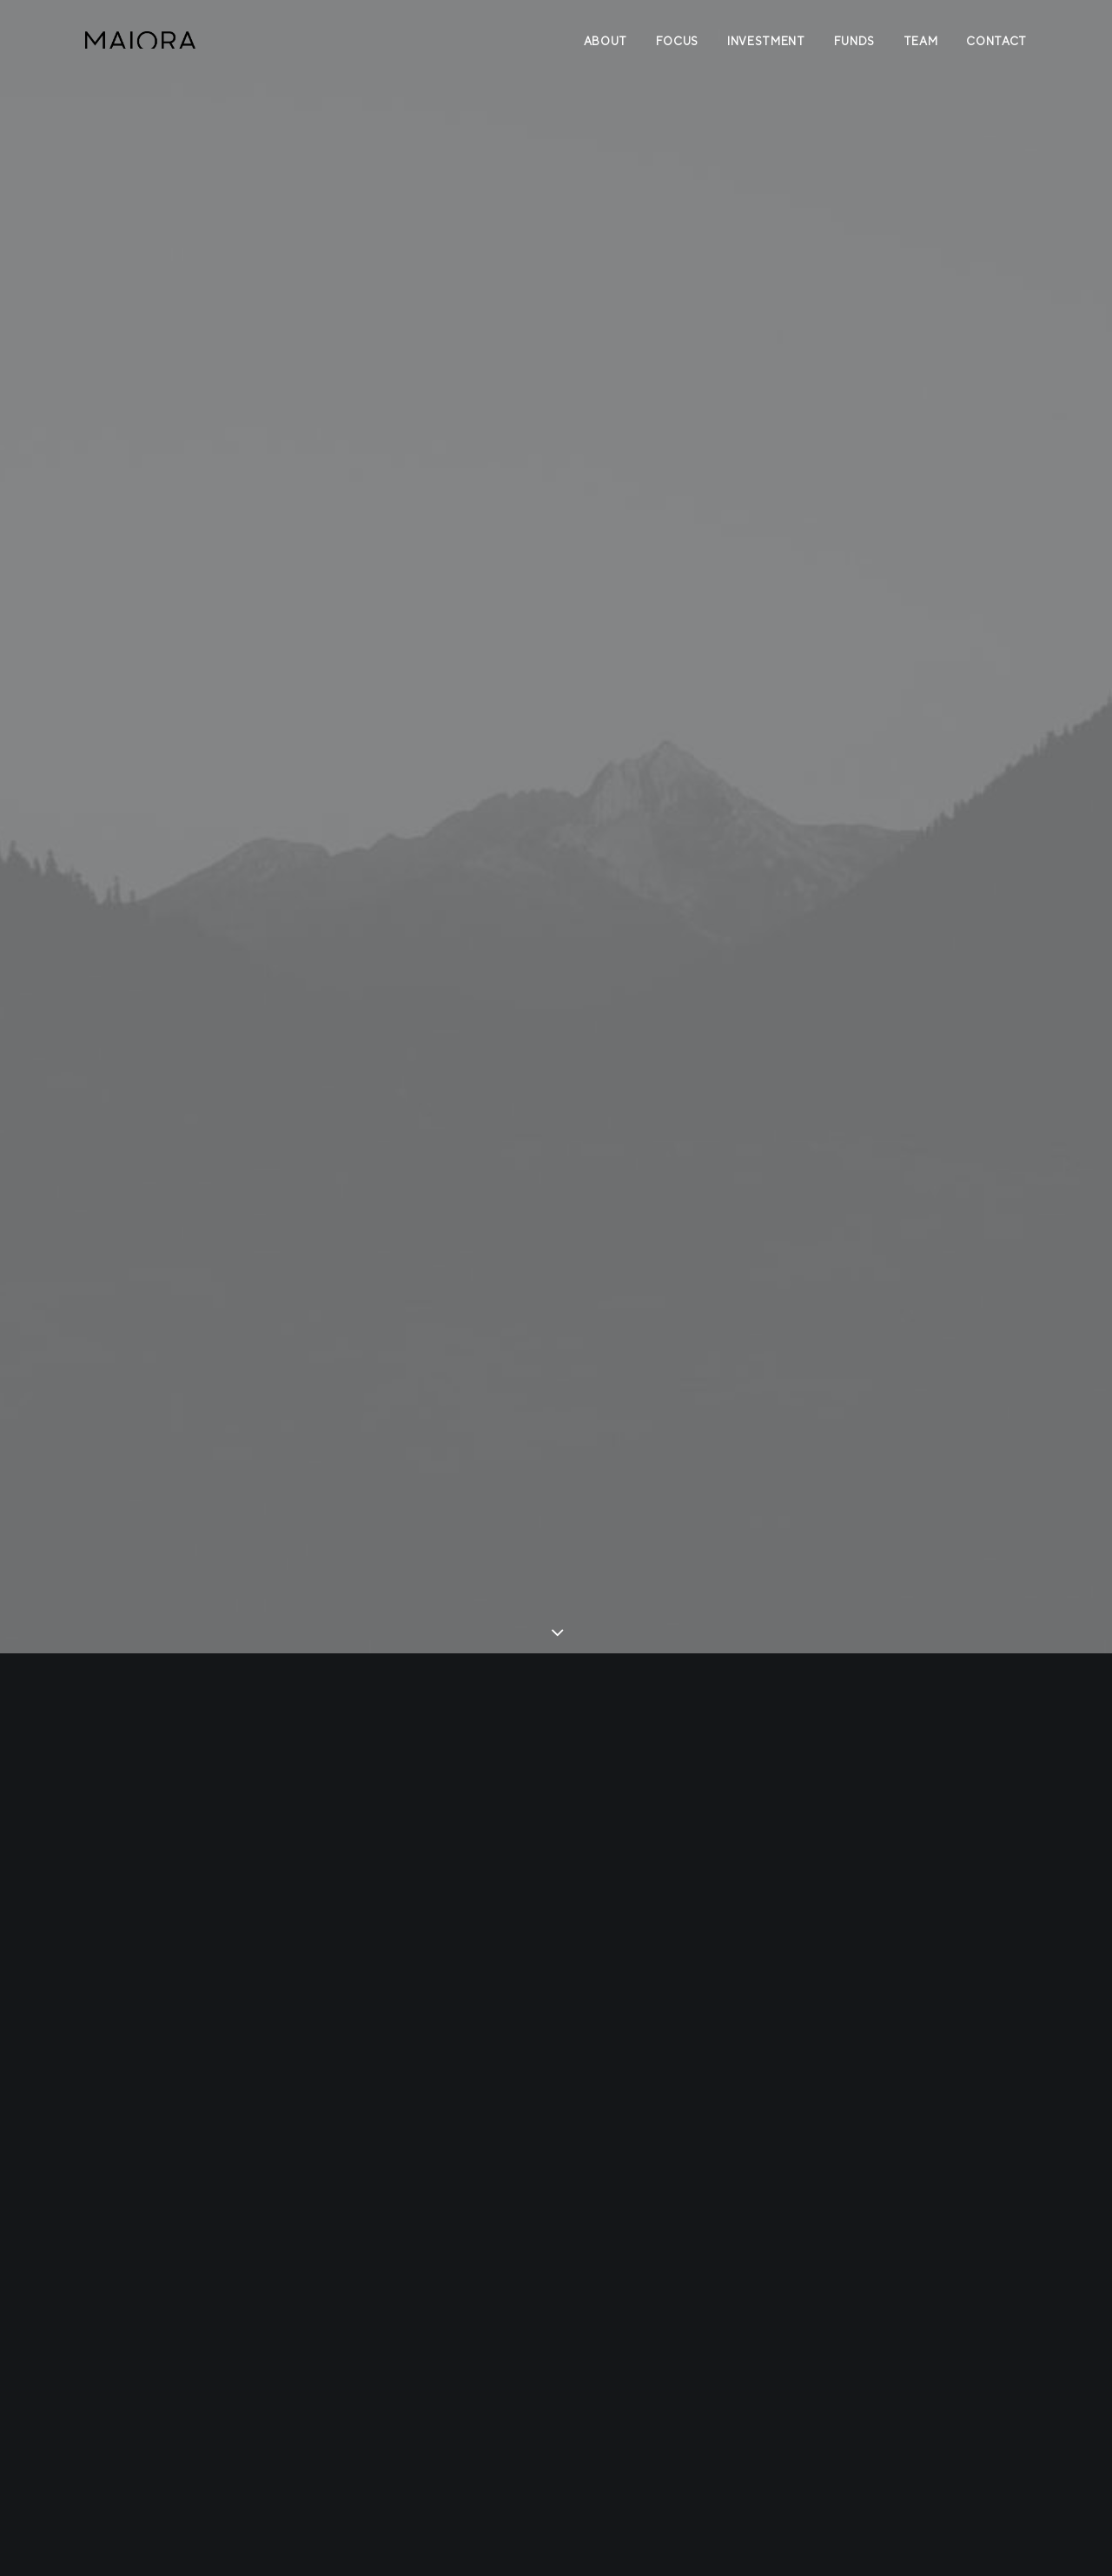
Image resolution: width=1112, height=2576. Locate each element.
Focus (677, 41)
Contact (996, 41)
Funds (854, 41)
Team (921, 41)
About (605, 41)
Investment (766, 41)
